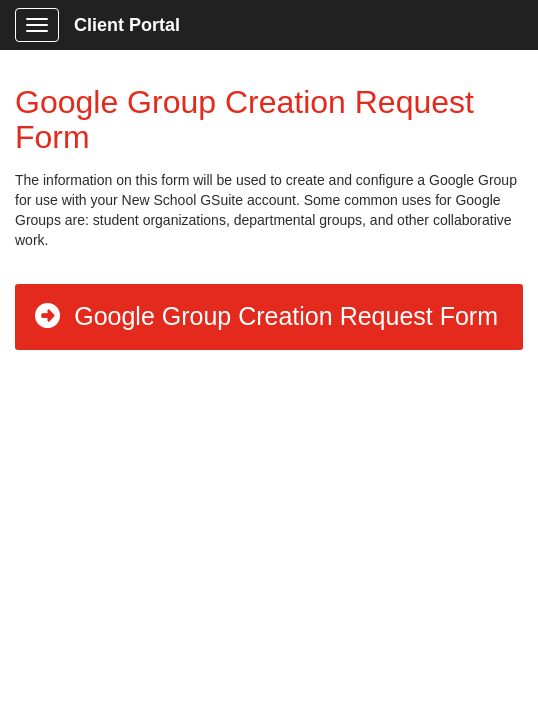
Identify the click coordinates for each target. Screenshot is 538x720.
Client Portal (127, 25)
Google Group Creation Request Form (265, 316)
